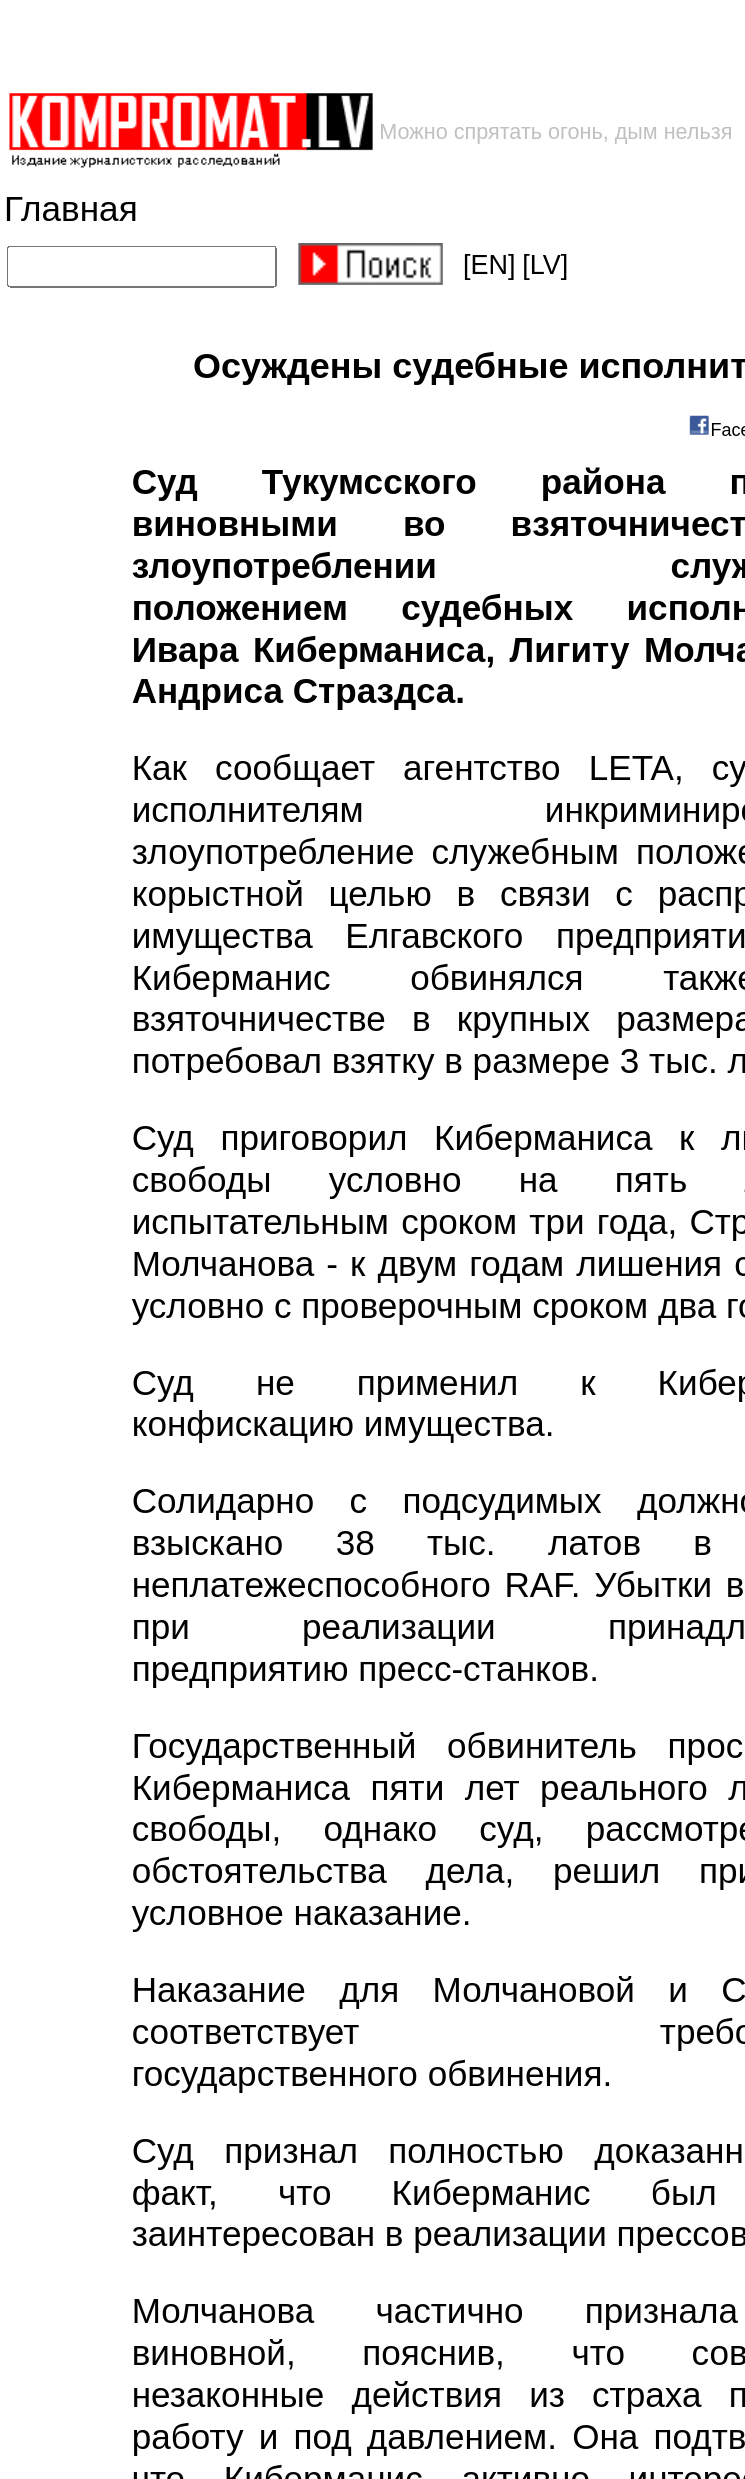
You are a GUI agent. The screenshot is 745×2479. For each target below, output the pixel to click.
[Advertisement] (321, 45)
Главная (71, 209)
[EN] (489, 265)
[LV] (545, 265)
